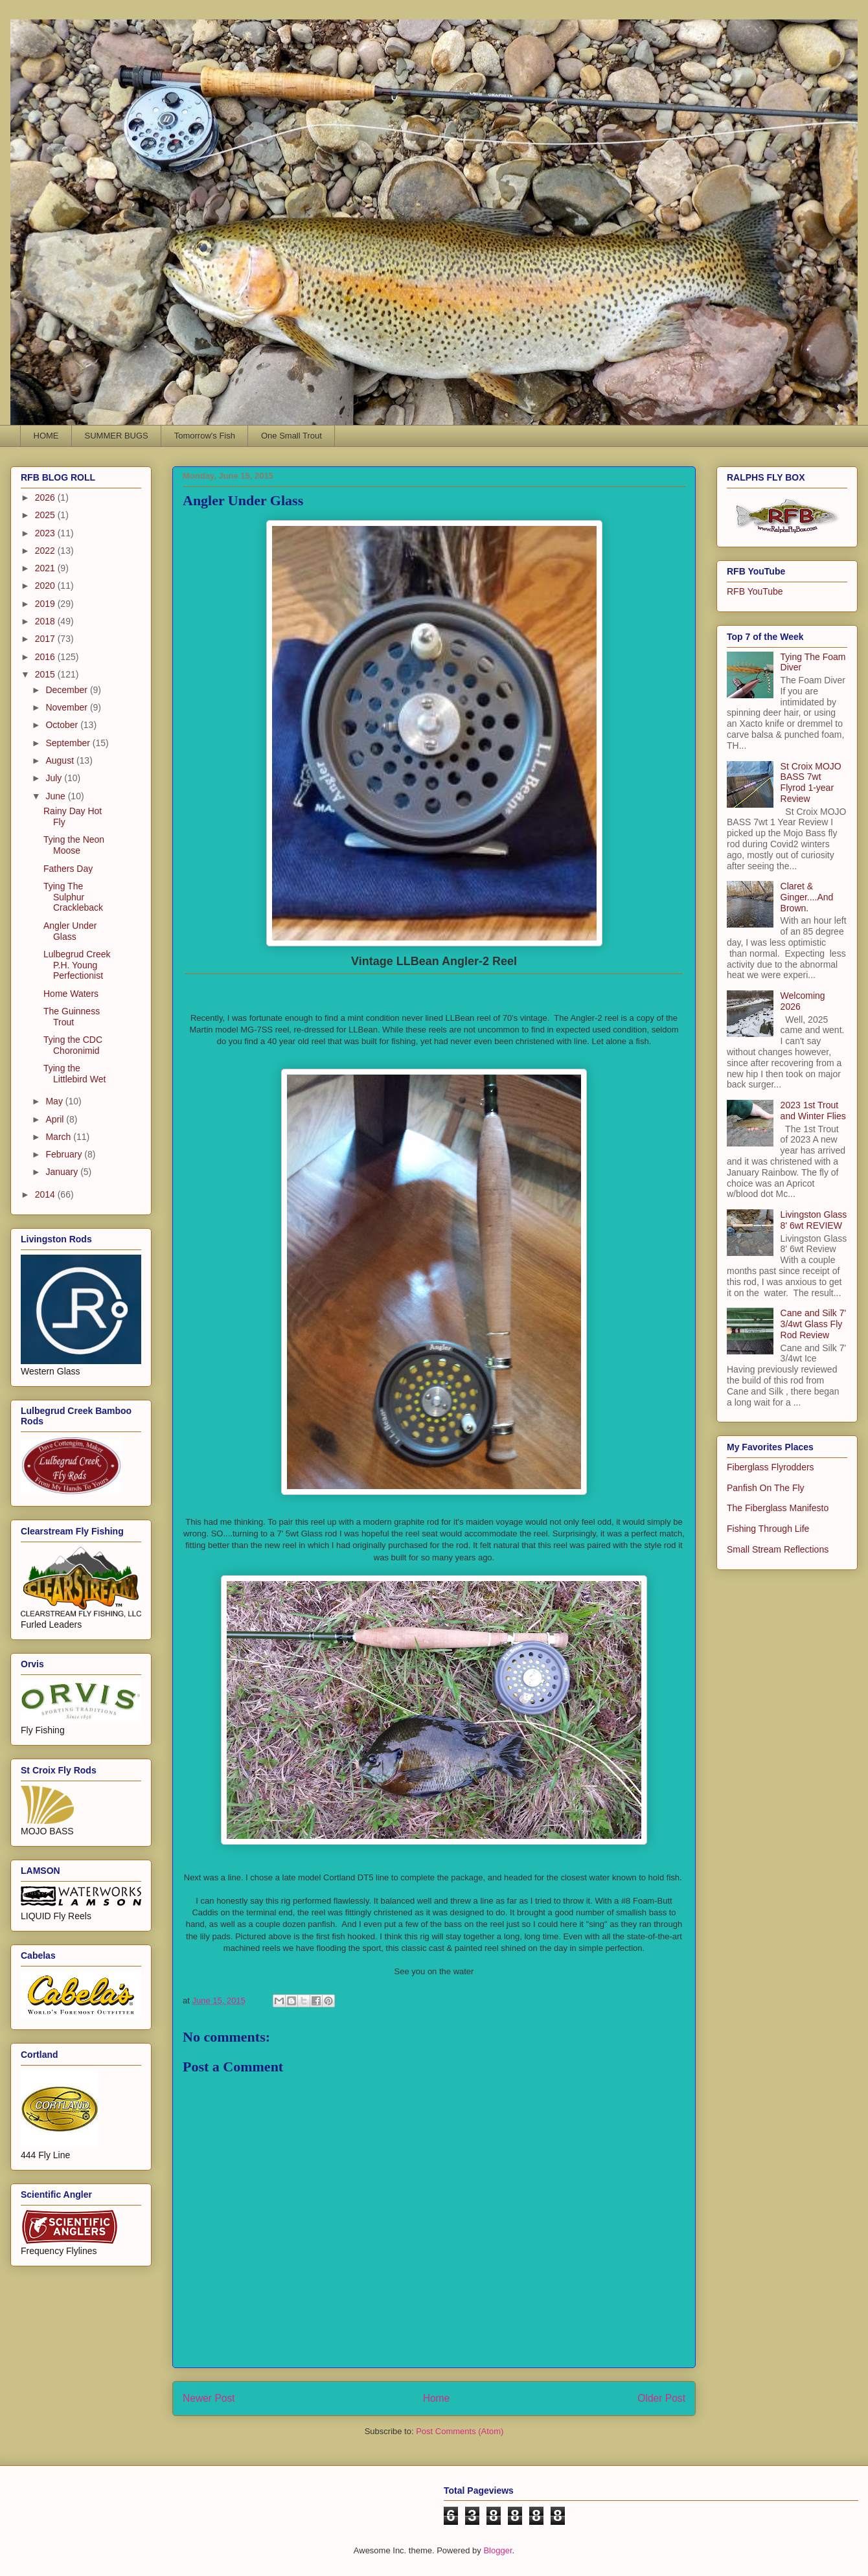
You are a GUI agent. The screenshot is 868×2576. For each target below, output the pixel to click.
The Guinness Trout (71, 1016)
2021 (46, 568)
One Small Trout (291, 435)
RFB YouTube (755, 591)
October (62, 725)
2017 (46, 638)
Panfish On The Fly (766, 1488)
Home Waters (70, 993)
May (55, 1101)
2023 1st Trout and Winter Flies (813, 1110)
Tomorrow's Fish (204, 435)
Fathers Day (68, 868)
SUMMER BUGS (116, 435)
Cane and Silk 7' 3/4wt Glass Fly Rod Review (814, 1324)
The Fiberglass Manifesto (777, 1508)
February (64, 1154)
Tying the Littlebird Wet (74, 1073)
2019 (46, 603)
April (55, 1119)
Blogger (497, 2550)
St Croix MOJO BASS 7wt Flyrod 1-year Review (811, 782)
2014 (46, 1194)
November (67, 707)
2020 (46, 585)
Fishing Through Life (768, 1528)
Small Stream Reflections (777, 1549)
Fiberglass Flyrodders (770, 1467)
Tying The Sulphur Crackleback (73, 897)
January (62, 1172)
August (60, 760)
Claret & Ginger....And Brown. (807, 897)
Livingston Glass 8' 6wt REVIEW (814, 1220)
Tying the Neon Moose (73, 845)
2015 (46, 674)
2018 (46, 621)
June (56, 796)
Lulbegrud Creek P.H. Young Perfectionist (77, 965)
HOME (46, 435)
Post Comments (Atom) (459, 2431)
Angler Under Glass (70, 931)
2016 (46, 657)
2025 (46, 515)
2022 (46, 550)
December (67, 690)
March (59, 1137)
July (54, 778)
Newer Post (209, 2398)
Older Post (661, 2398)
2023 (46, 533)
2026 (46, 497)
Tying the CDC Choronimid (72, 1045)
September (68, 743)
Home (436, 2398)
